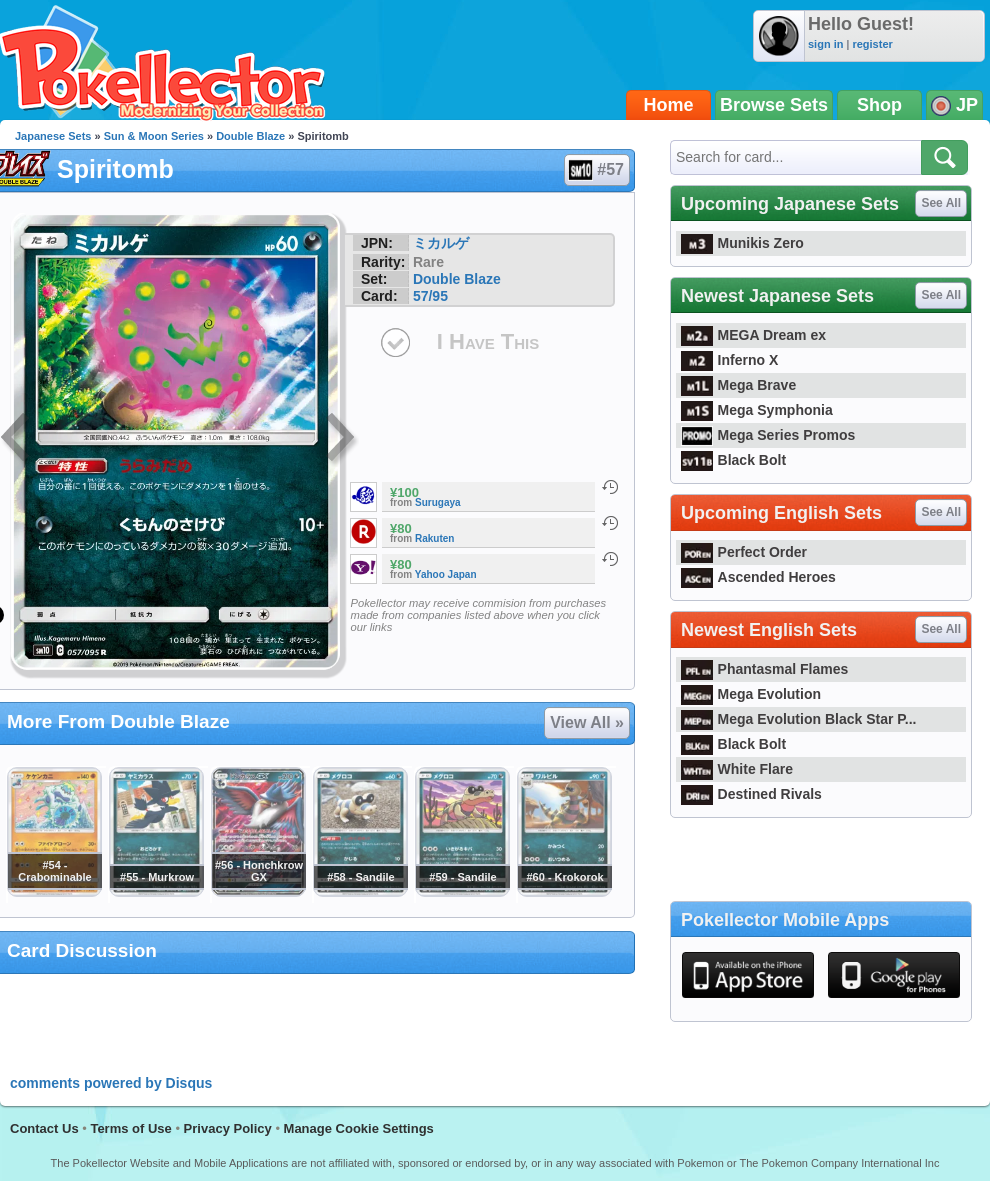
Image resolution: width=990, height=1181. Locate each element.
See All (941, 203)
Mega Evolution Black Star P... (799, 719)
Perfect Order (744, 552)
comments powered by (111, 1083)
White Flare (737, 769)
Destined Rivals (751, 794)
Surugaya (438, 502)
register (872, 44)
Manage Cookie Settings (359, 1128)
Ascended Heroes (758, 577)
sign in (825, 44)
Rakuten (434, 538)
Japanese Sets (53, 136)
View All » (587, 722)
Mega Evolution (751, 694)
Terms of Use (130, 1128)
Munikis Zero (742, 243)
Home (669, 105)
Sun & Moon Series (154, 136)
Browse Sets (774, 105)
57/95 (430, 296)
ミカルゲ (441, 243)
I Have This (488, 341)
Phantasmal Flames (764, 669)
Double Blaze (250, 136)
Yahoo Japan (446, 574)
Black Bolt (733, 460)
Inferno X (729, 360)
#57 (596, 170)
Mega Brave (738, 385)
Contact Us (44, 1128)
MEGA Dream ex (753, 335)
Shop (879, 105)
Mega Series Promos (768, 435)
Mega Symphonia (757, 410)
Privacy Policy (228, 1128)
